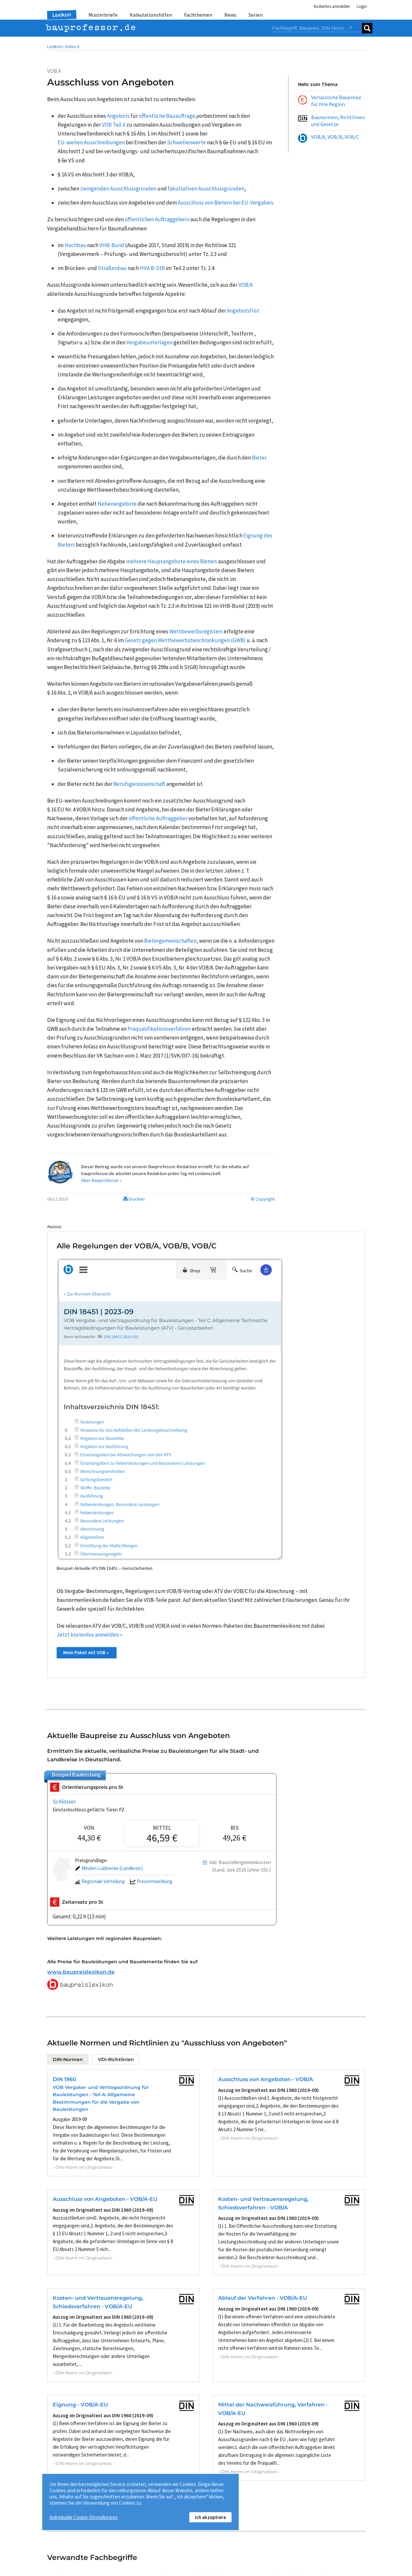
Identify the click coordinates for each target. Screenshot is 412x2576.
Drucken (134, 1199)
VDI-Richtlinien (116, 2059)
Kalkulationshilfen (151, 14)
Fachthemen (198, 14)
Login (362, 6)
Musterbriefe (103, 14)
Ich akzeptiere (210, 2517)
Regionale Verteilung (100, 1881)
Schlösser (64, 1801)
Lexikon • (56, 46)
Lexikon (61, 15)
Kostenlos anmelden (332, 6)
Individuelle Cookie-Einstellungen (83, 2517)
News (230, 14)
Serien (256, 14)
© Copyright (263, 1199)
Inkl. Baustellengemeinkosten (240, 1862)
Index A (73, 46)
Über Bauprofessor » (101, 1180)
